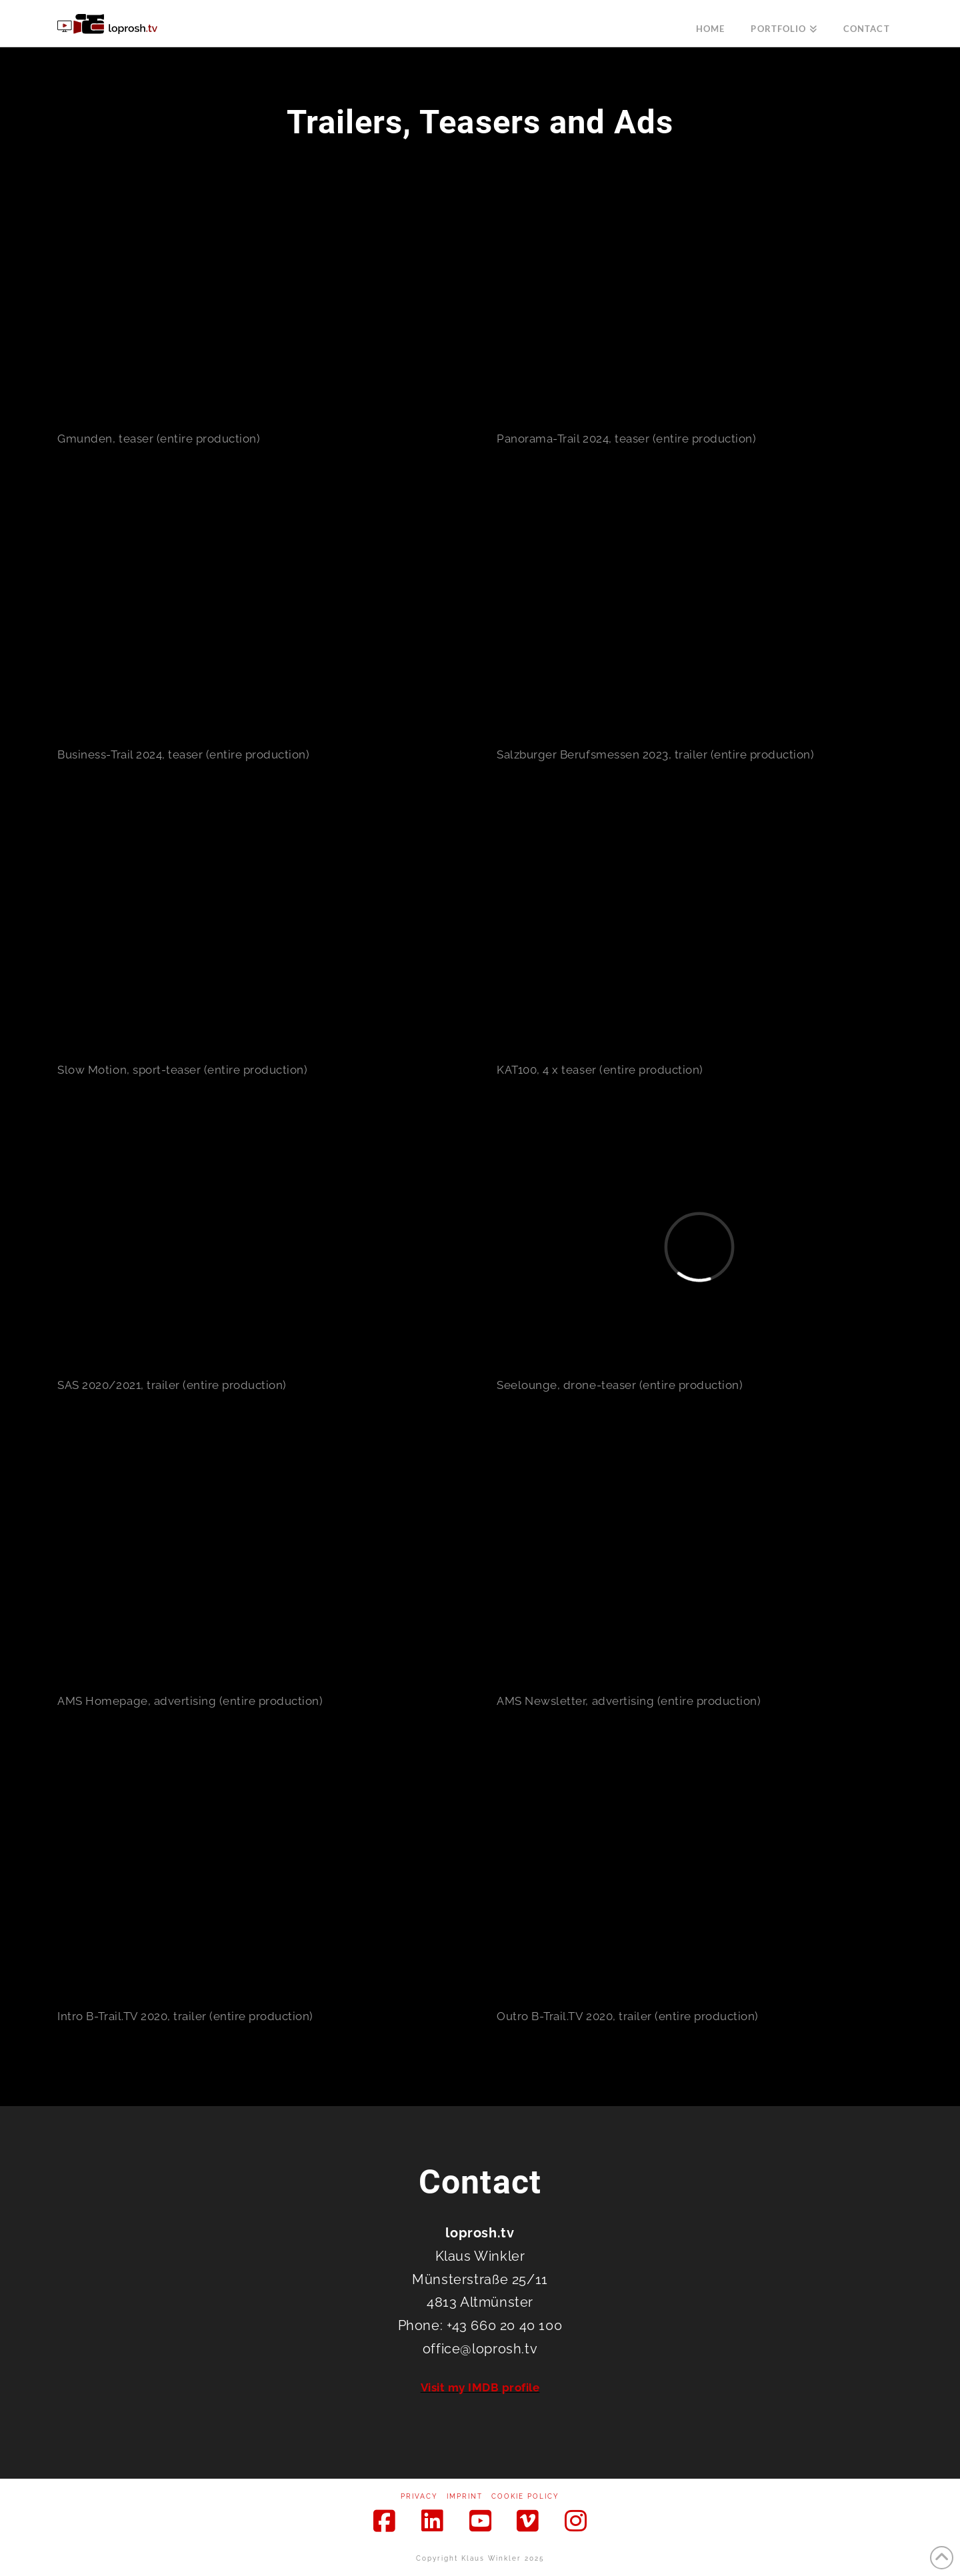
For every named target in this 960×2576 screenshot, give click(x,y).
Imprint (465, 2496)
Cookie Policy (525, 2496)
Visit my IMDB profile (480, 2387)
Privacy (419, 2496)
